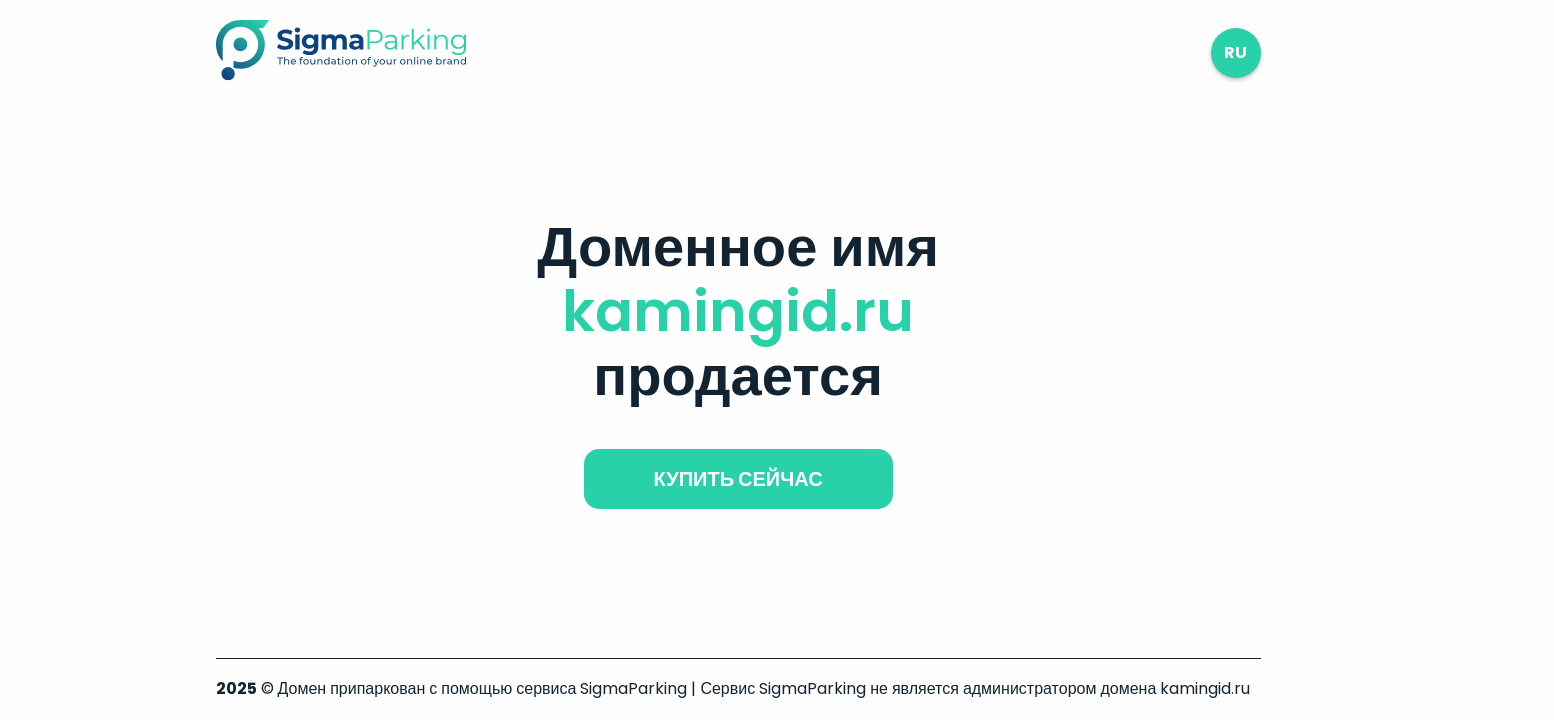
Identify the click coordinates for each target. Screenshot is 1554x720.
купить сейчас (738, 479)
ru (1235, 52)
